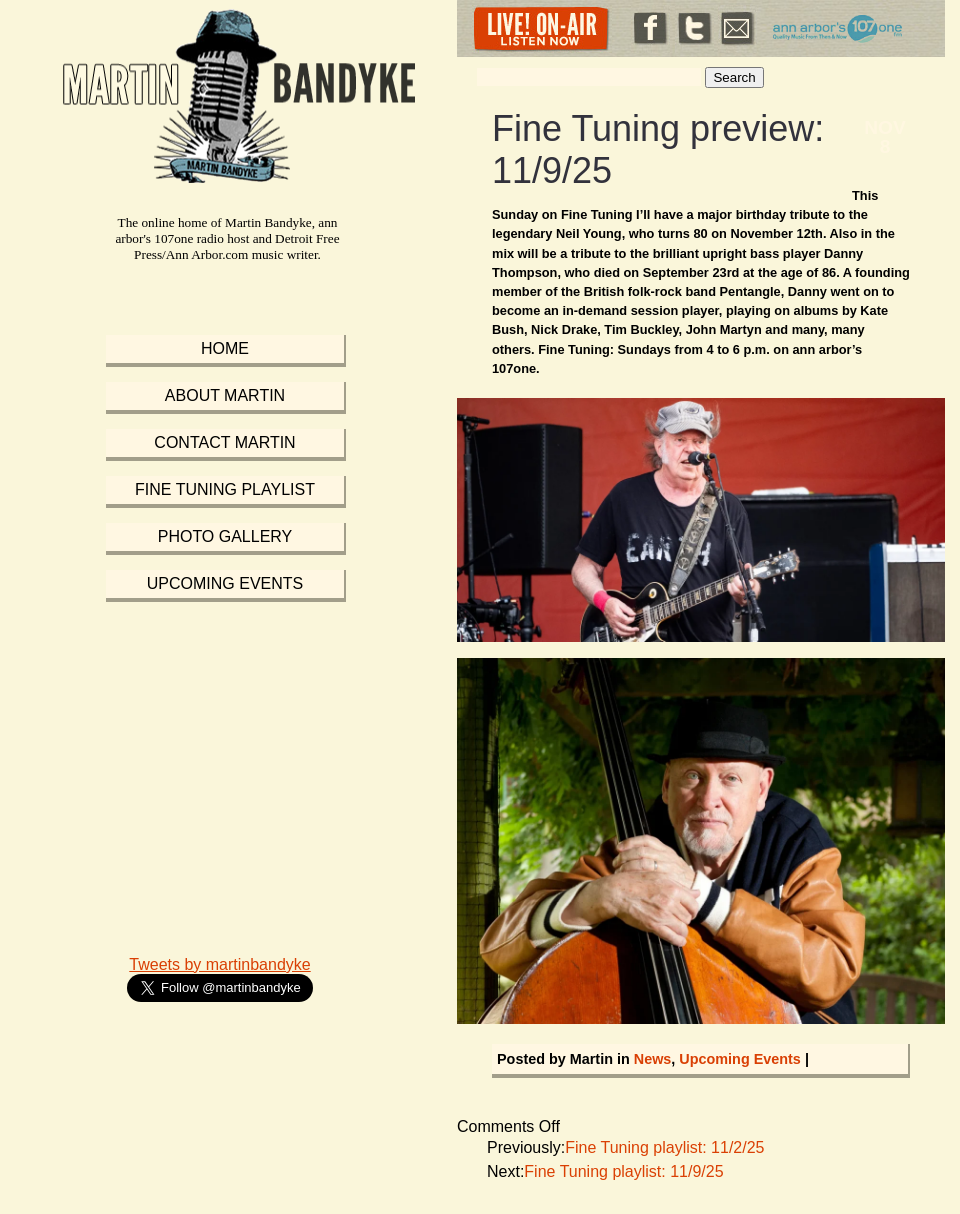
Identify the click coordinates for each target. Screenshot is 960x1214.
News (653, 1059)
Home (225, 348)
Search (734, 77)
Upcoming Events (740, 1059)
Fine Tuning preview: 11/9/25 (658, 149)
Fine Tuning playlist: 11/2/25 (664, 1147)
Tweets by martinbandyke (219, 964)
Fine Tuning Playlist (225, 489)
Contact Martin (224, 442)
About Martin (225, 395)
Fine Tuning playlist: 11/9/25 (623, 1171)
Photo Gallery (225, 536)
